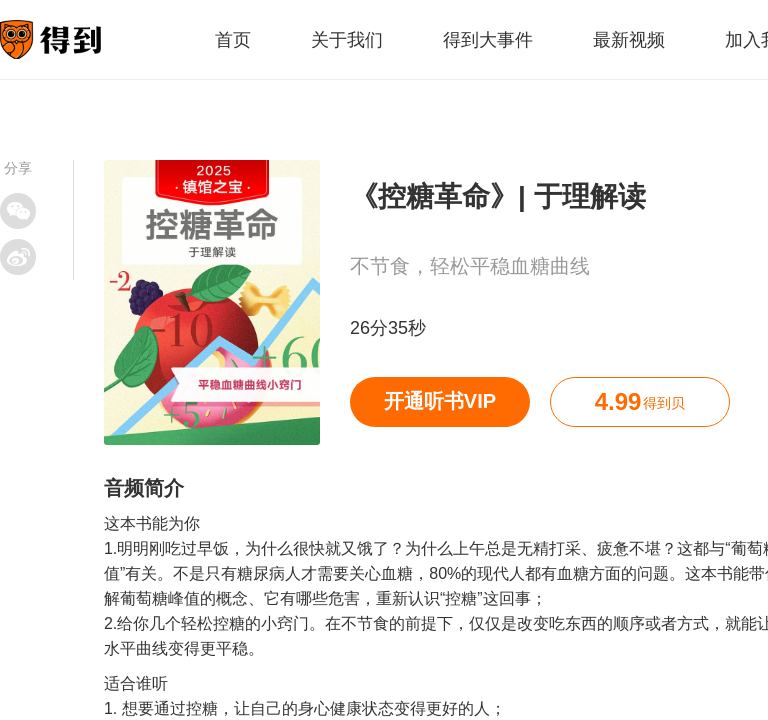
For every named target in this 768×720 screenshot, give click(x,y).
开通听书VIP (440, 401)
